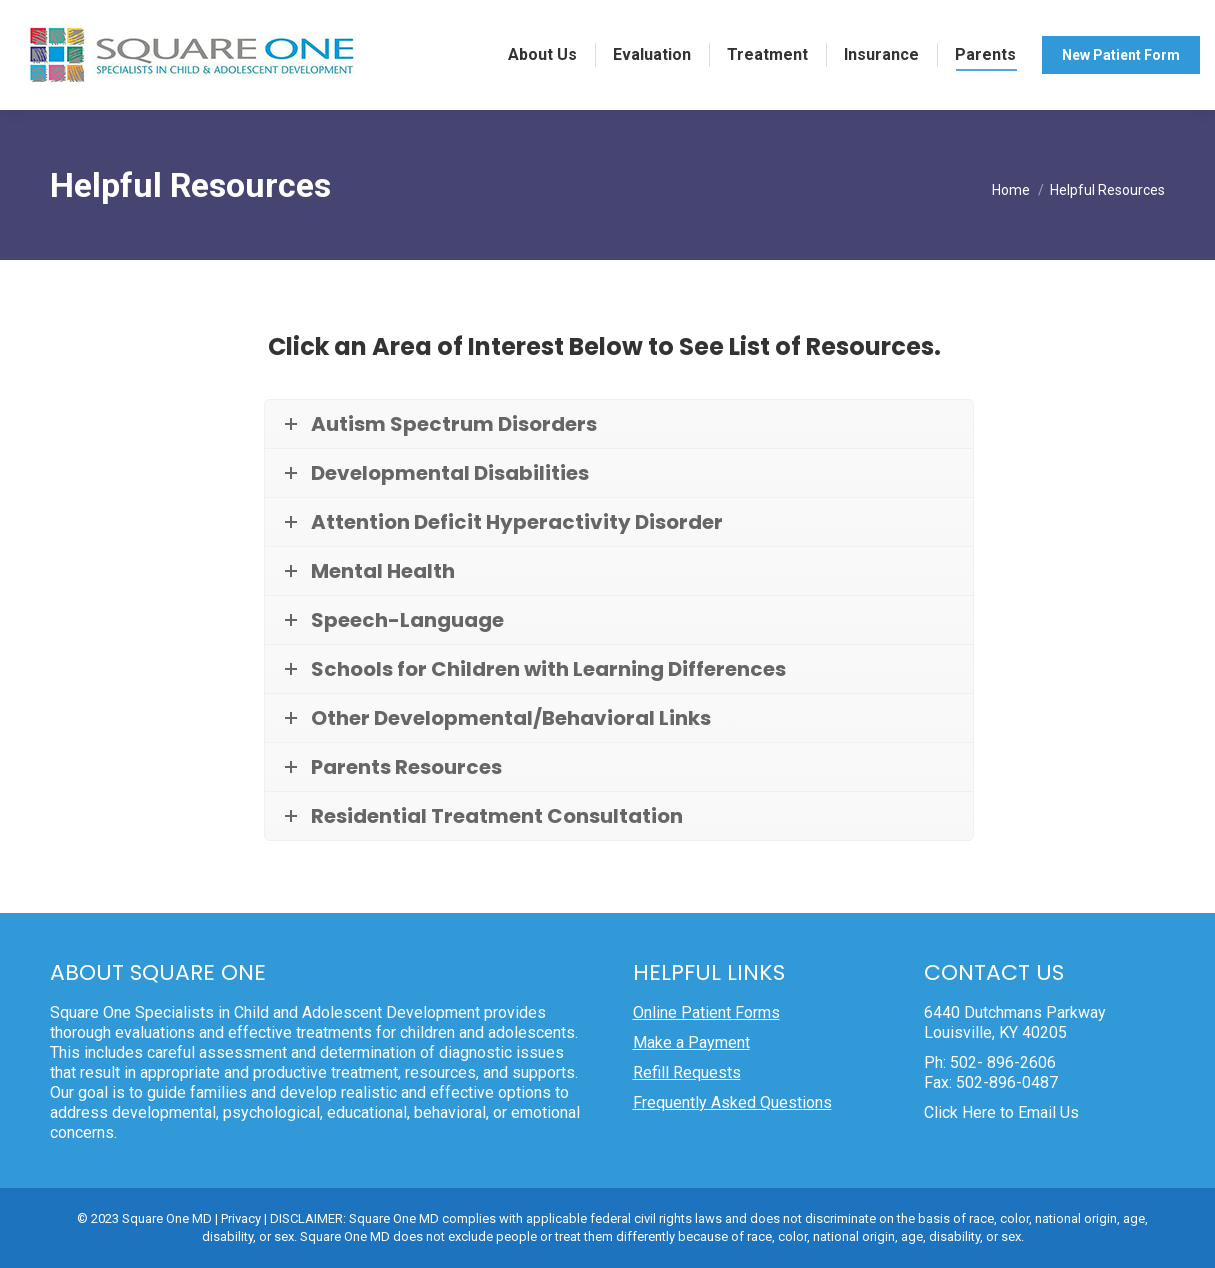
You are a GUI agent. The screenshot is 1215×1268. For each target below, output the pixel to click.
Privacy (241, 1218)
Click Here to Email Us (1001, 1112)
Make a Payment (691, 1042)
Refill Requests (687, 1072)
